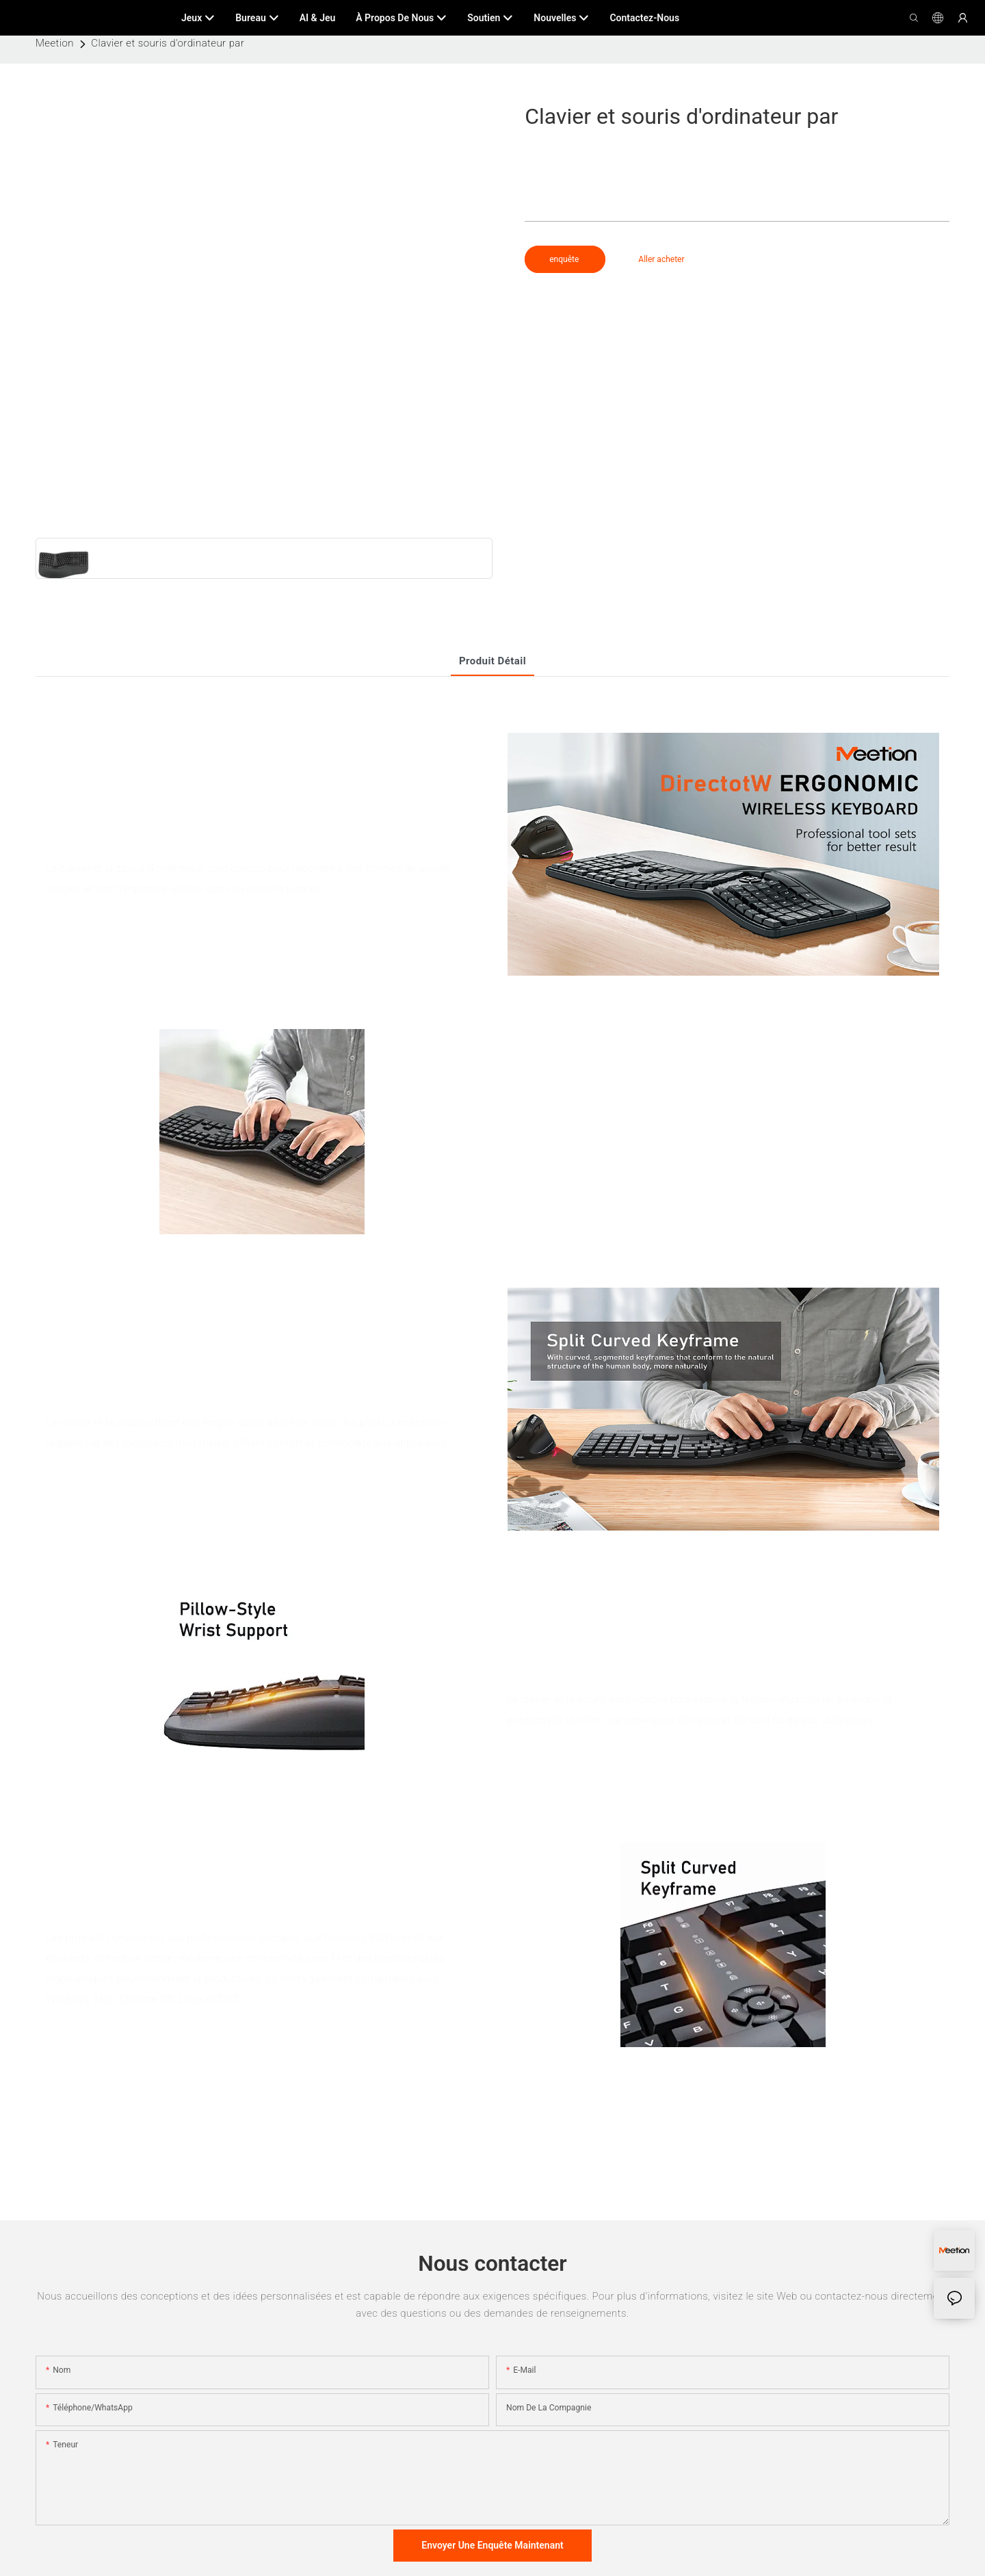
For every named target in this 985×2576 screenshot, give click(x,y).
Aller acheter (661, 259)
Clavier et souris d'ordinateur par (167, 43)
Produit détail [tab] (492, 661)
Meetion (55, 43)
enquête (565, 259)
